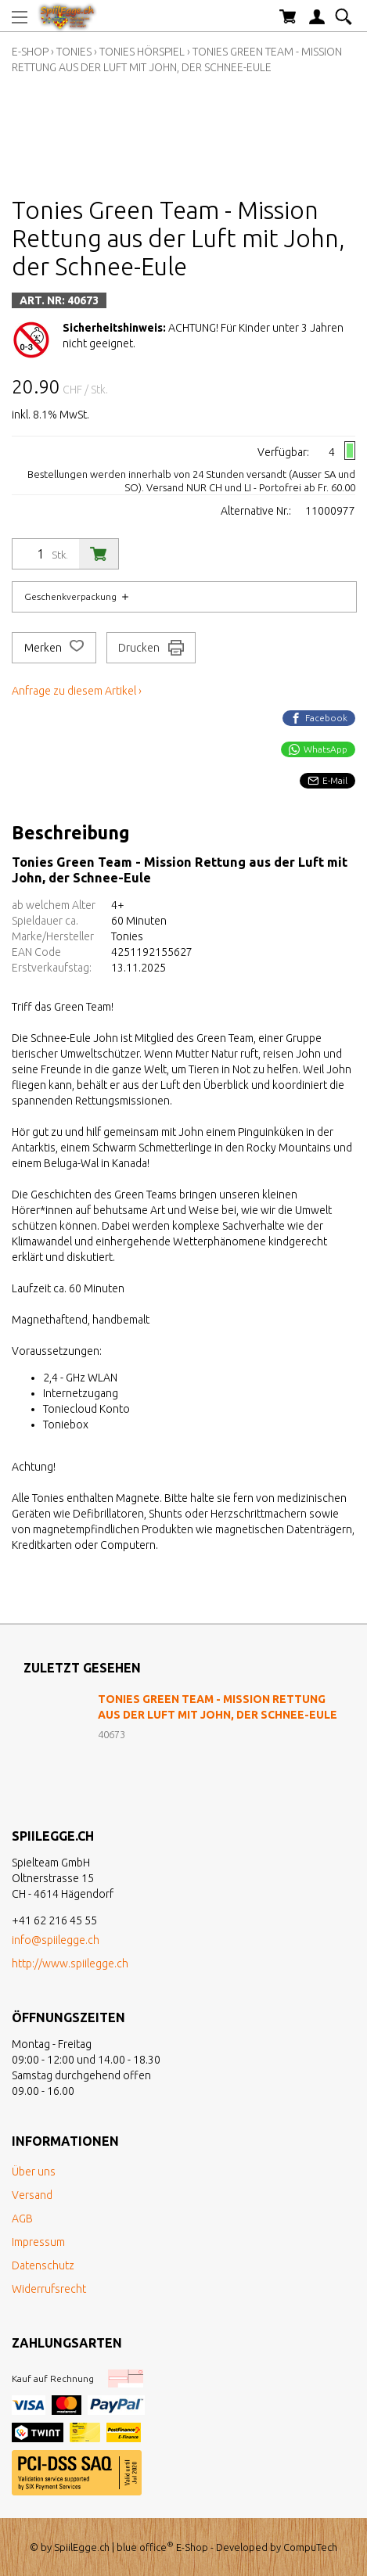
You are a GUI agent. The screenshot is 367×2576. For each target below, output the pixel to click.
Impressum (38, 2242)
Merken (54, 648)
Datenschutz (43, 2265)
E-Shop (30, 51)
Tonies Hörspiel (142, 51)
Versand (32, 2195)
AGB (22, 2218)
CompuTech (310, 2547)
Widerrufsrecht (49, 2289)
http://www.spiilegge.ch (70, 1963)
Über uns (34, 2171)
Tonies (74, 51)
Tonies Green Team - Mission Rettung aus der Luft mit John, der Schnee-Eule (217, 1707)
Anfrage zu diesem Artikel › (77, 690)
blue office (145, 2547)
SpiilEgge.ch (82, 2547)
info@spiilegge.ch (55, 1940)
